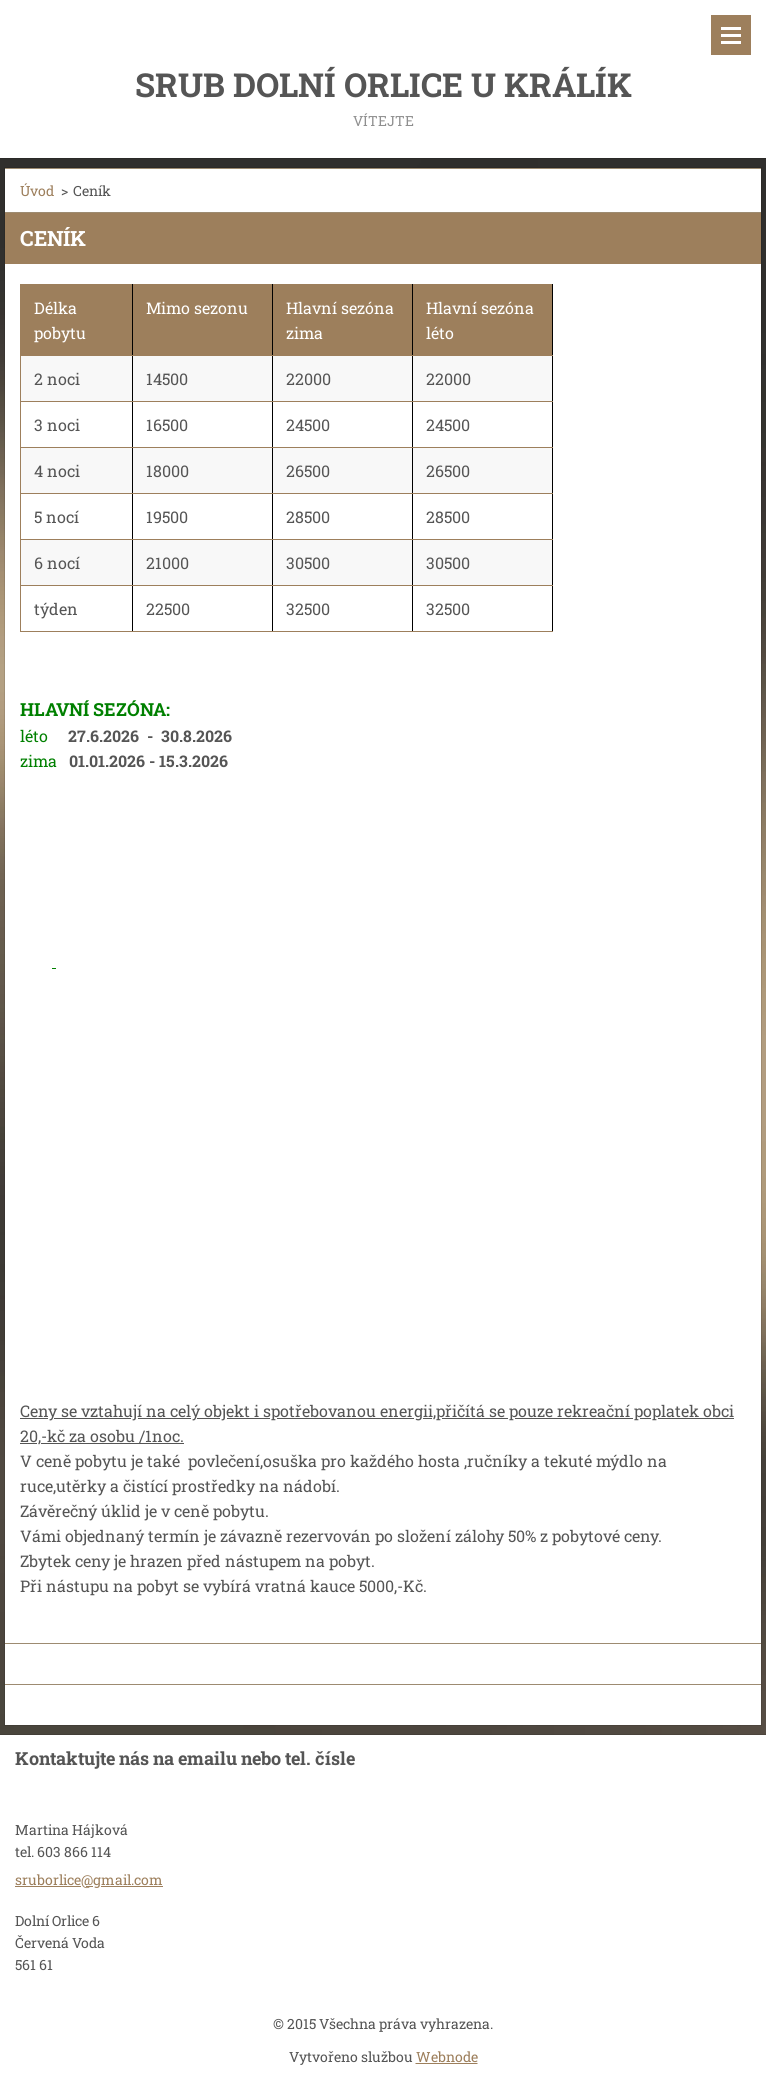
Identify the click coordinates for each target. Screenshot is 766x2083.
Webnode (447, 2056)
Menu (731, 35)
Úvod (37, 190)
